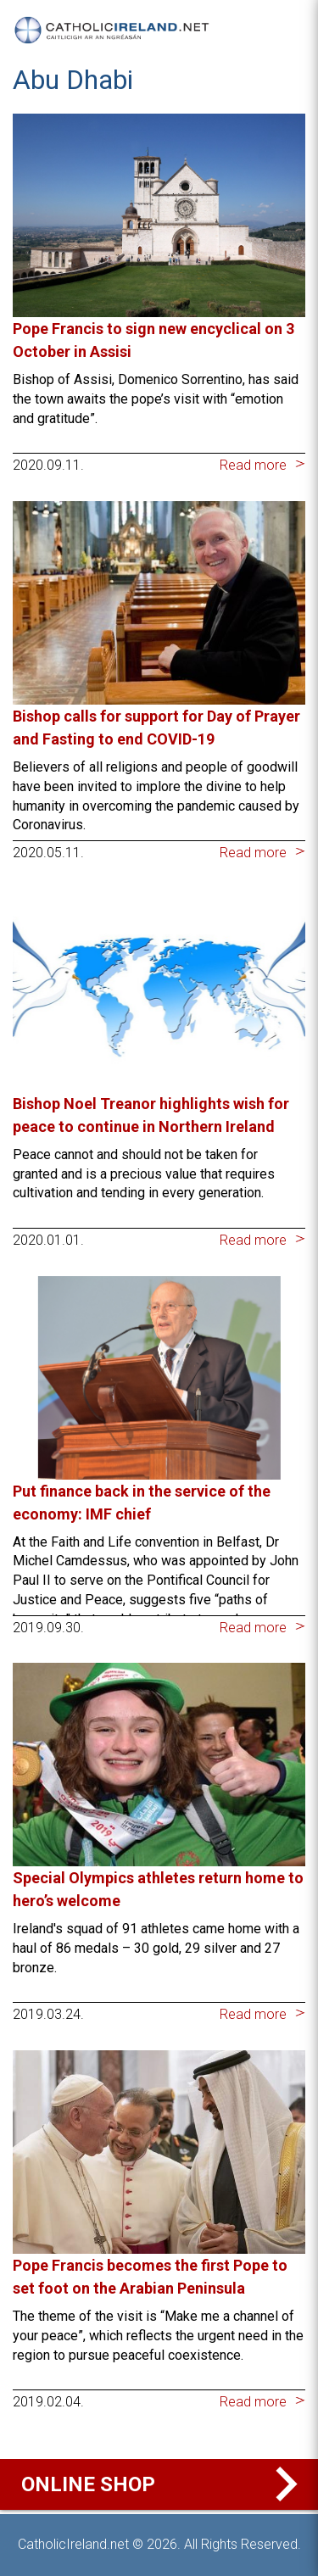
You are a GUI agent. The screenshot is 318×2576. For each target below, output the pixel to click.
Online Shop (163, 2484)
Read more (253, 465)
